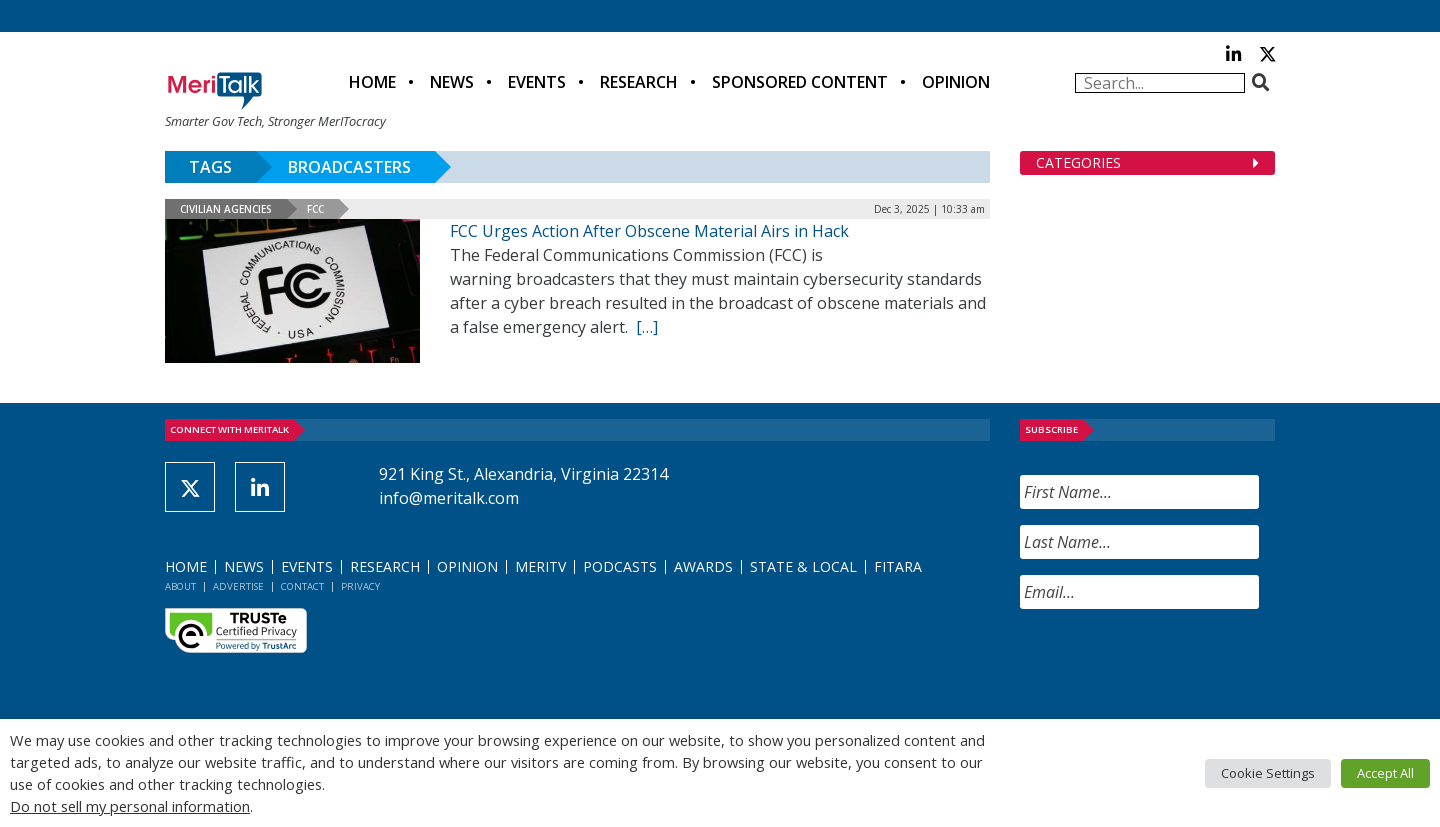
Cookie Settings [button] (1268, 773)
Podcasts (620, 566)
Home (372, 82)
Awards (703, 566)
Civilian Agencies (226, 209)
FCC (315, 209)
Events (537, 82)
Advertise (238, 586)
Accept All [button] (1385, 773)
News (452, 82)
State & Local (803, 566)
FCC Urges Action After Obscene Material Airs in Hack (649, 231)
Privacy (360, 586)
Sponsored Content (800, 82)
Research (639, 82)
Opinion (956, 82)
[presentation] (1172, 664)
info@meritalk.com (449, 498)
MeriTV (540, 566)
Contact (302, 586)
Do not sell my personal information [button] (130, 806)
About (180, 586)
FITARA (898, 566)
